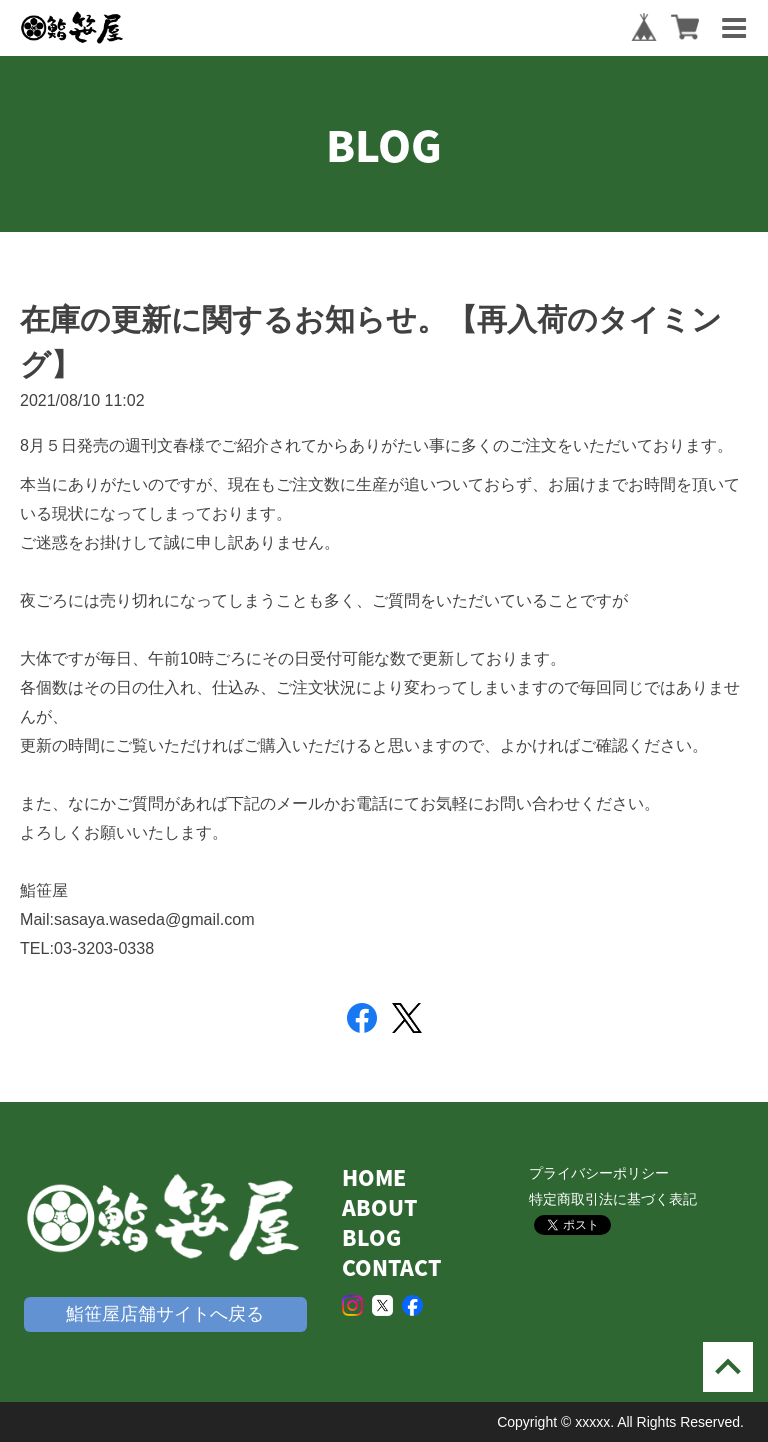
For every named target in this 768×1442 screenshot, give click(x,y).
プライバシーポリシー (599, 1173)
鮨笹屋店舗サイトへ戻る (165, 1314)
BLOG (371, 1237)
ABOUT (379, 1207)
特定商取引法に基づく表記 (613, 1199)
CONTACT (391, 1267)
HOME (374, 1177)
